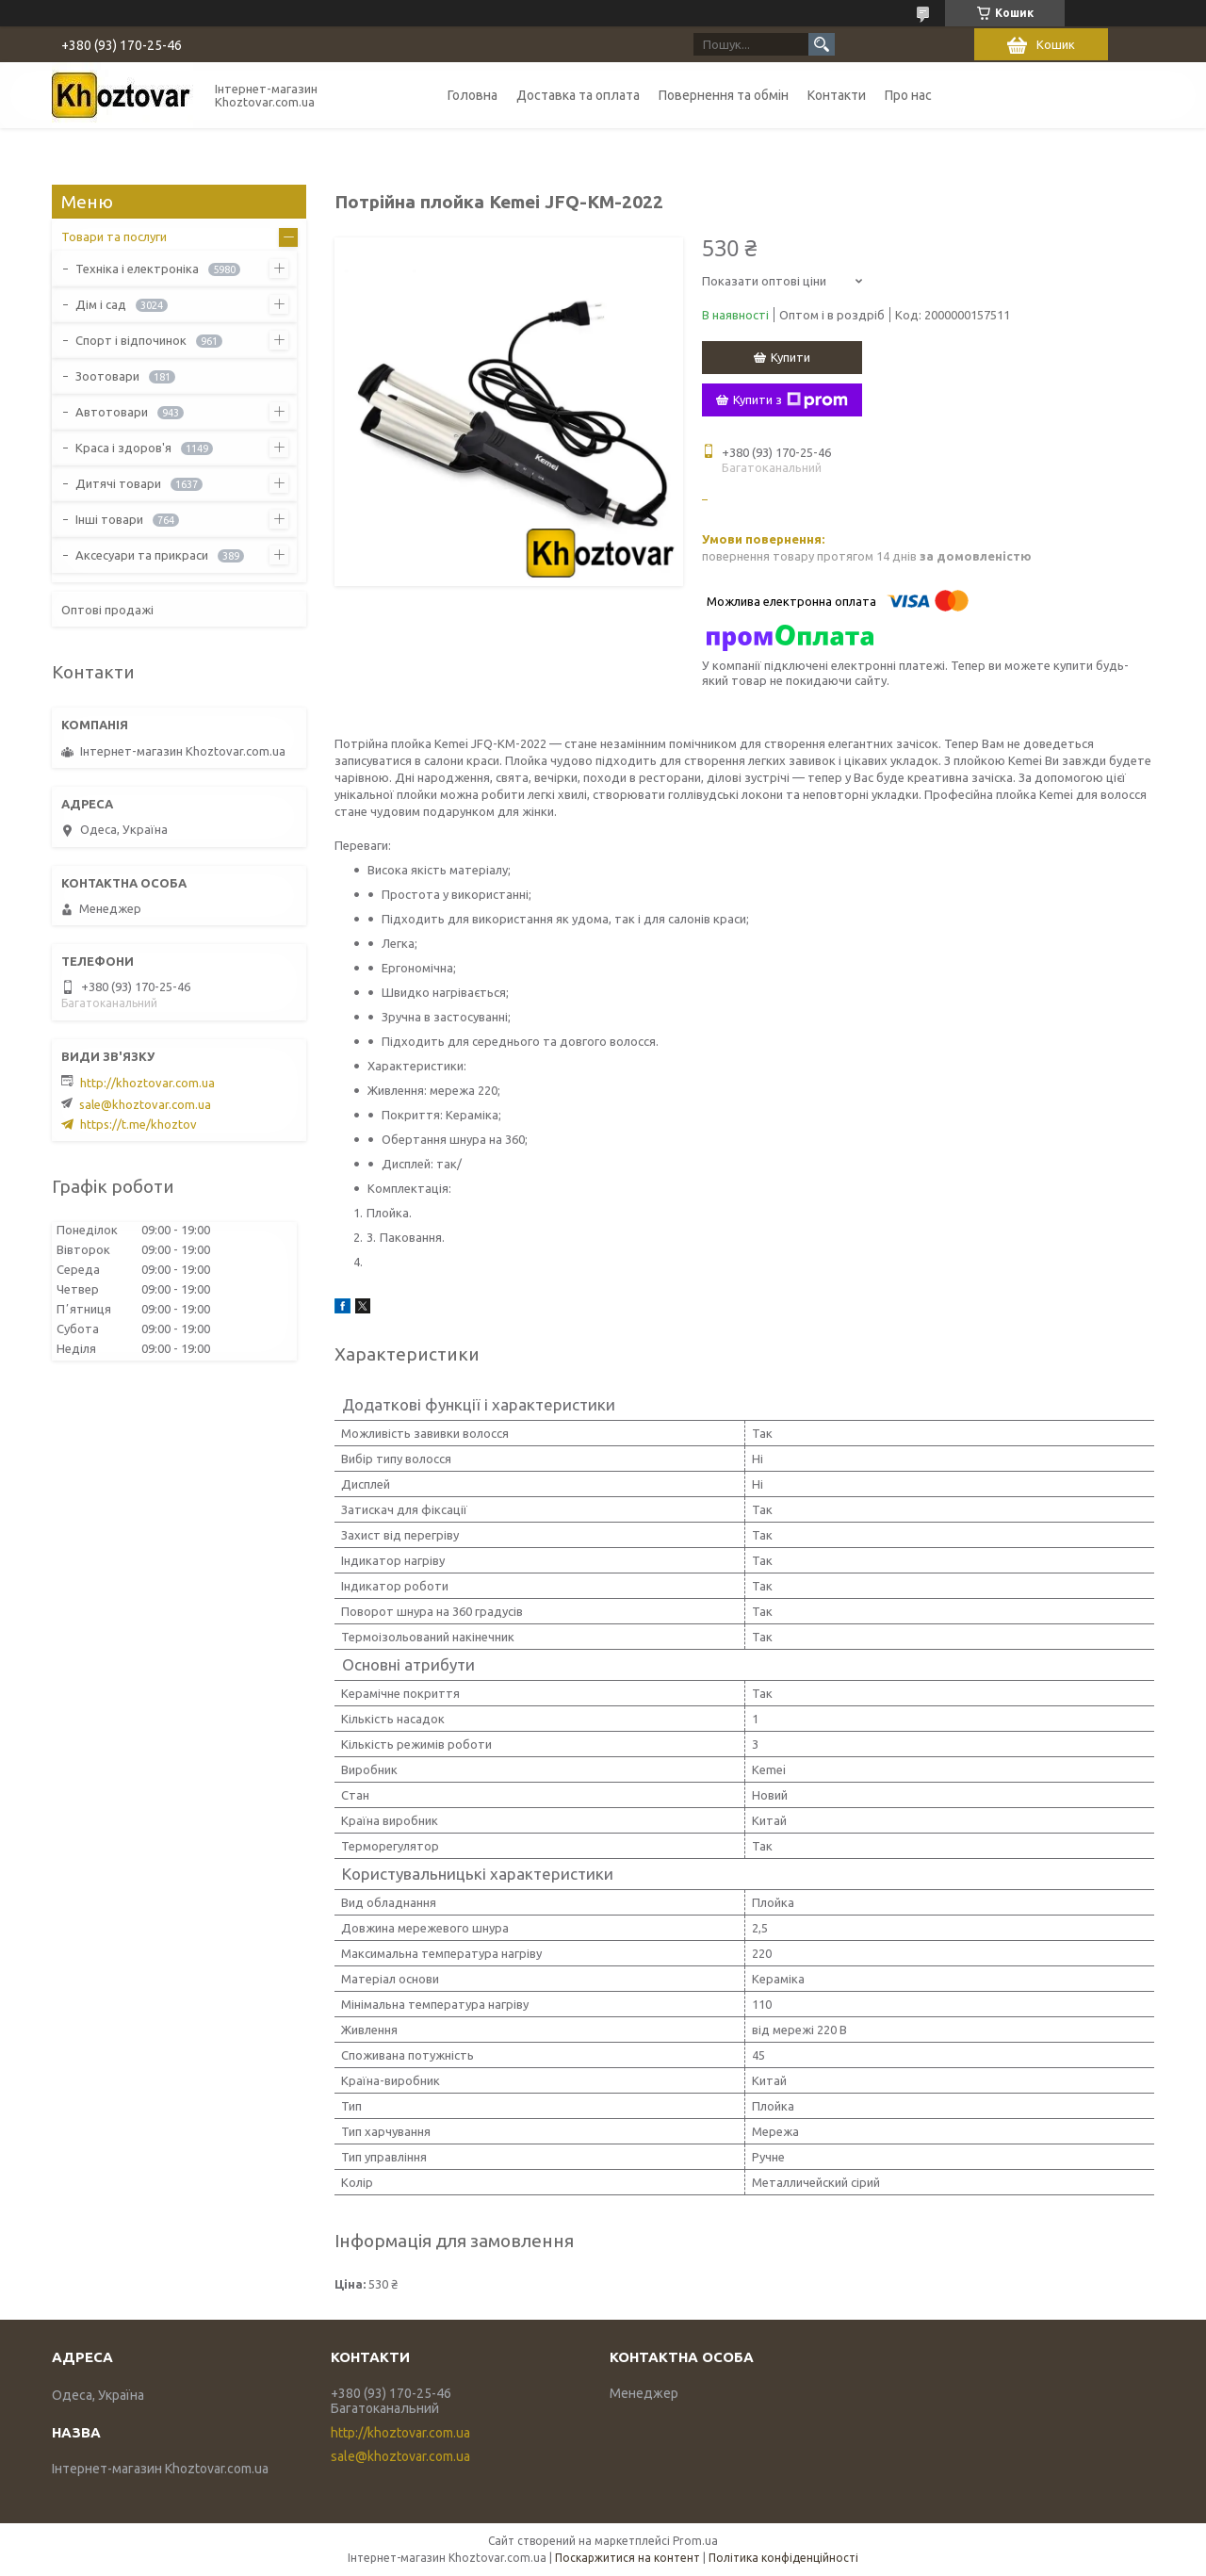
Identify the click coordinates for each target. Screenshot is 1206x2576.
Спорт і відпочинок (131, 340)
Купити (790, 357)
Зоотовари (107, 376)
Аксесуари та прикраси (141, 555)
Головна (472, 95)
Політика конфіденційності (783, 2558)
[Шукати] (821, 44)
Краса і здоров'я (123, 447)
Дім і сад (100, 304)
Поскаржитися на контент (627, 2558)
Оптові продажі (107, 609)
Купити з (790, 400)
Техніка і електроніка (137, 268)
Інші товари (109, 519)
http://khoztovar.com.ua (147, 1082)
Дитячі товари (118, 483)
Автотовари (111, 411)
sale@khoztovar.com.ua (145, 1104)
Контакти (836, 95)
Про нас (908, 95)
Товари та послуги (114, 236)
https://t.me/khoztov (138, 1124)
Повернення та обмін (724, 95)
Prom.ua (695, 2541)
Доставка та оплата (578, 95)
